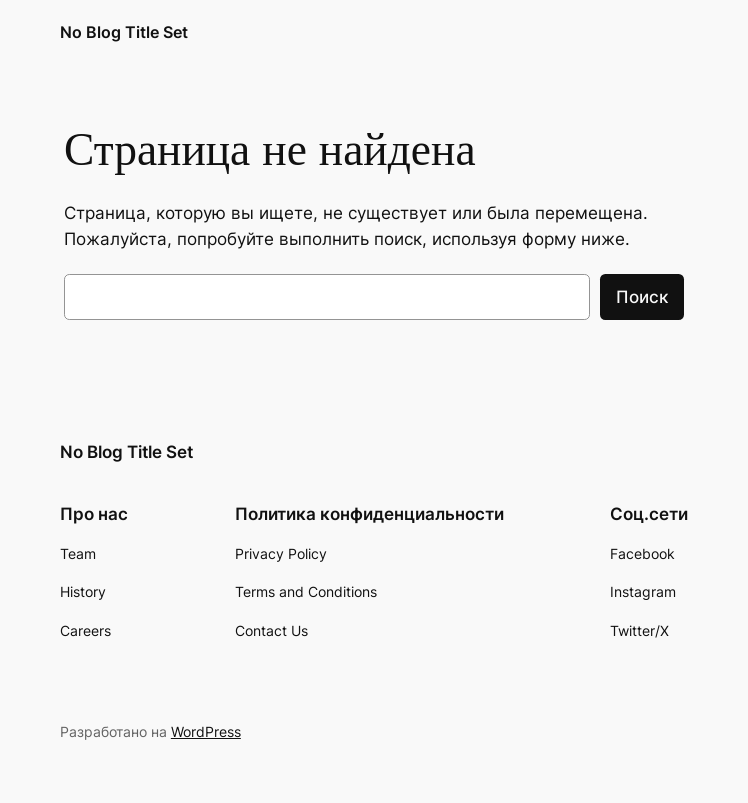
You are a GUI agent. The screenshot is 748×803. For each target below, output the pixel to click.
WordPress (206, 731)
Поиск (642, 297)
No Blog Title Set (124, 32)
